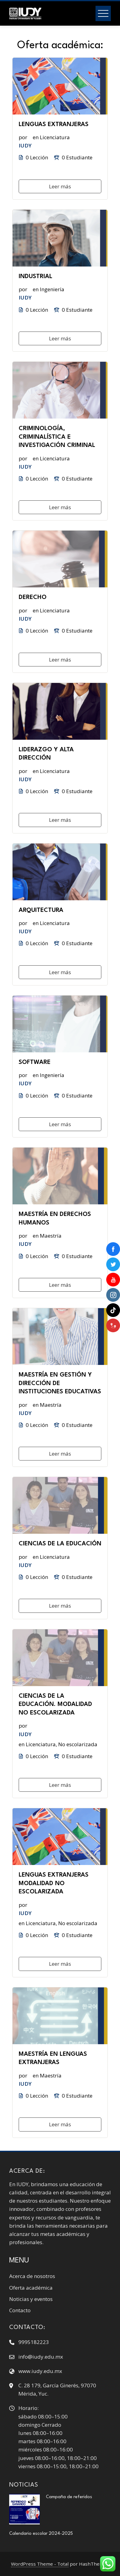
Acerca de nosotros (32, 2276)
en (36, 137)
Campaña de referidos (69, 2497)
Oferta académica (31, 2287)
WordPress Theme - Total (40, 2564)
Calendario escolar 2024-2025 (41, 2533)
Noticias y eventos (31, 2298)
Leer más (60, 186)
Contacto (20, 2310)
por (23, 137)
